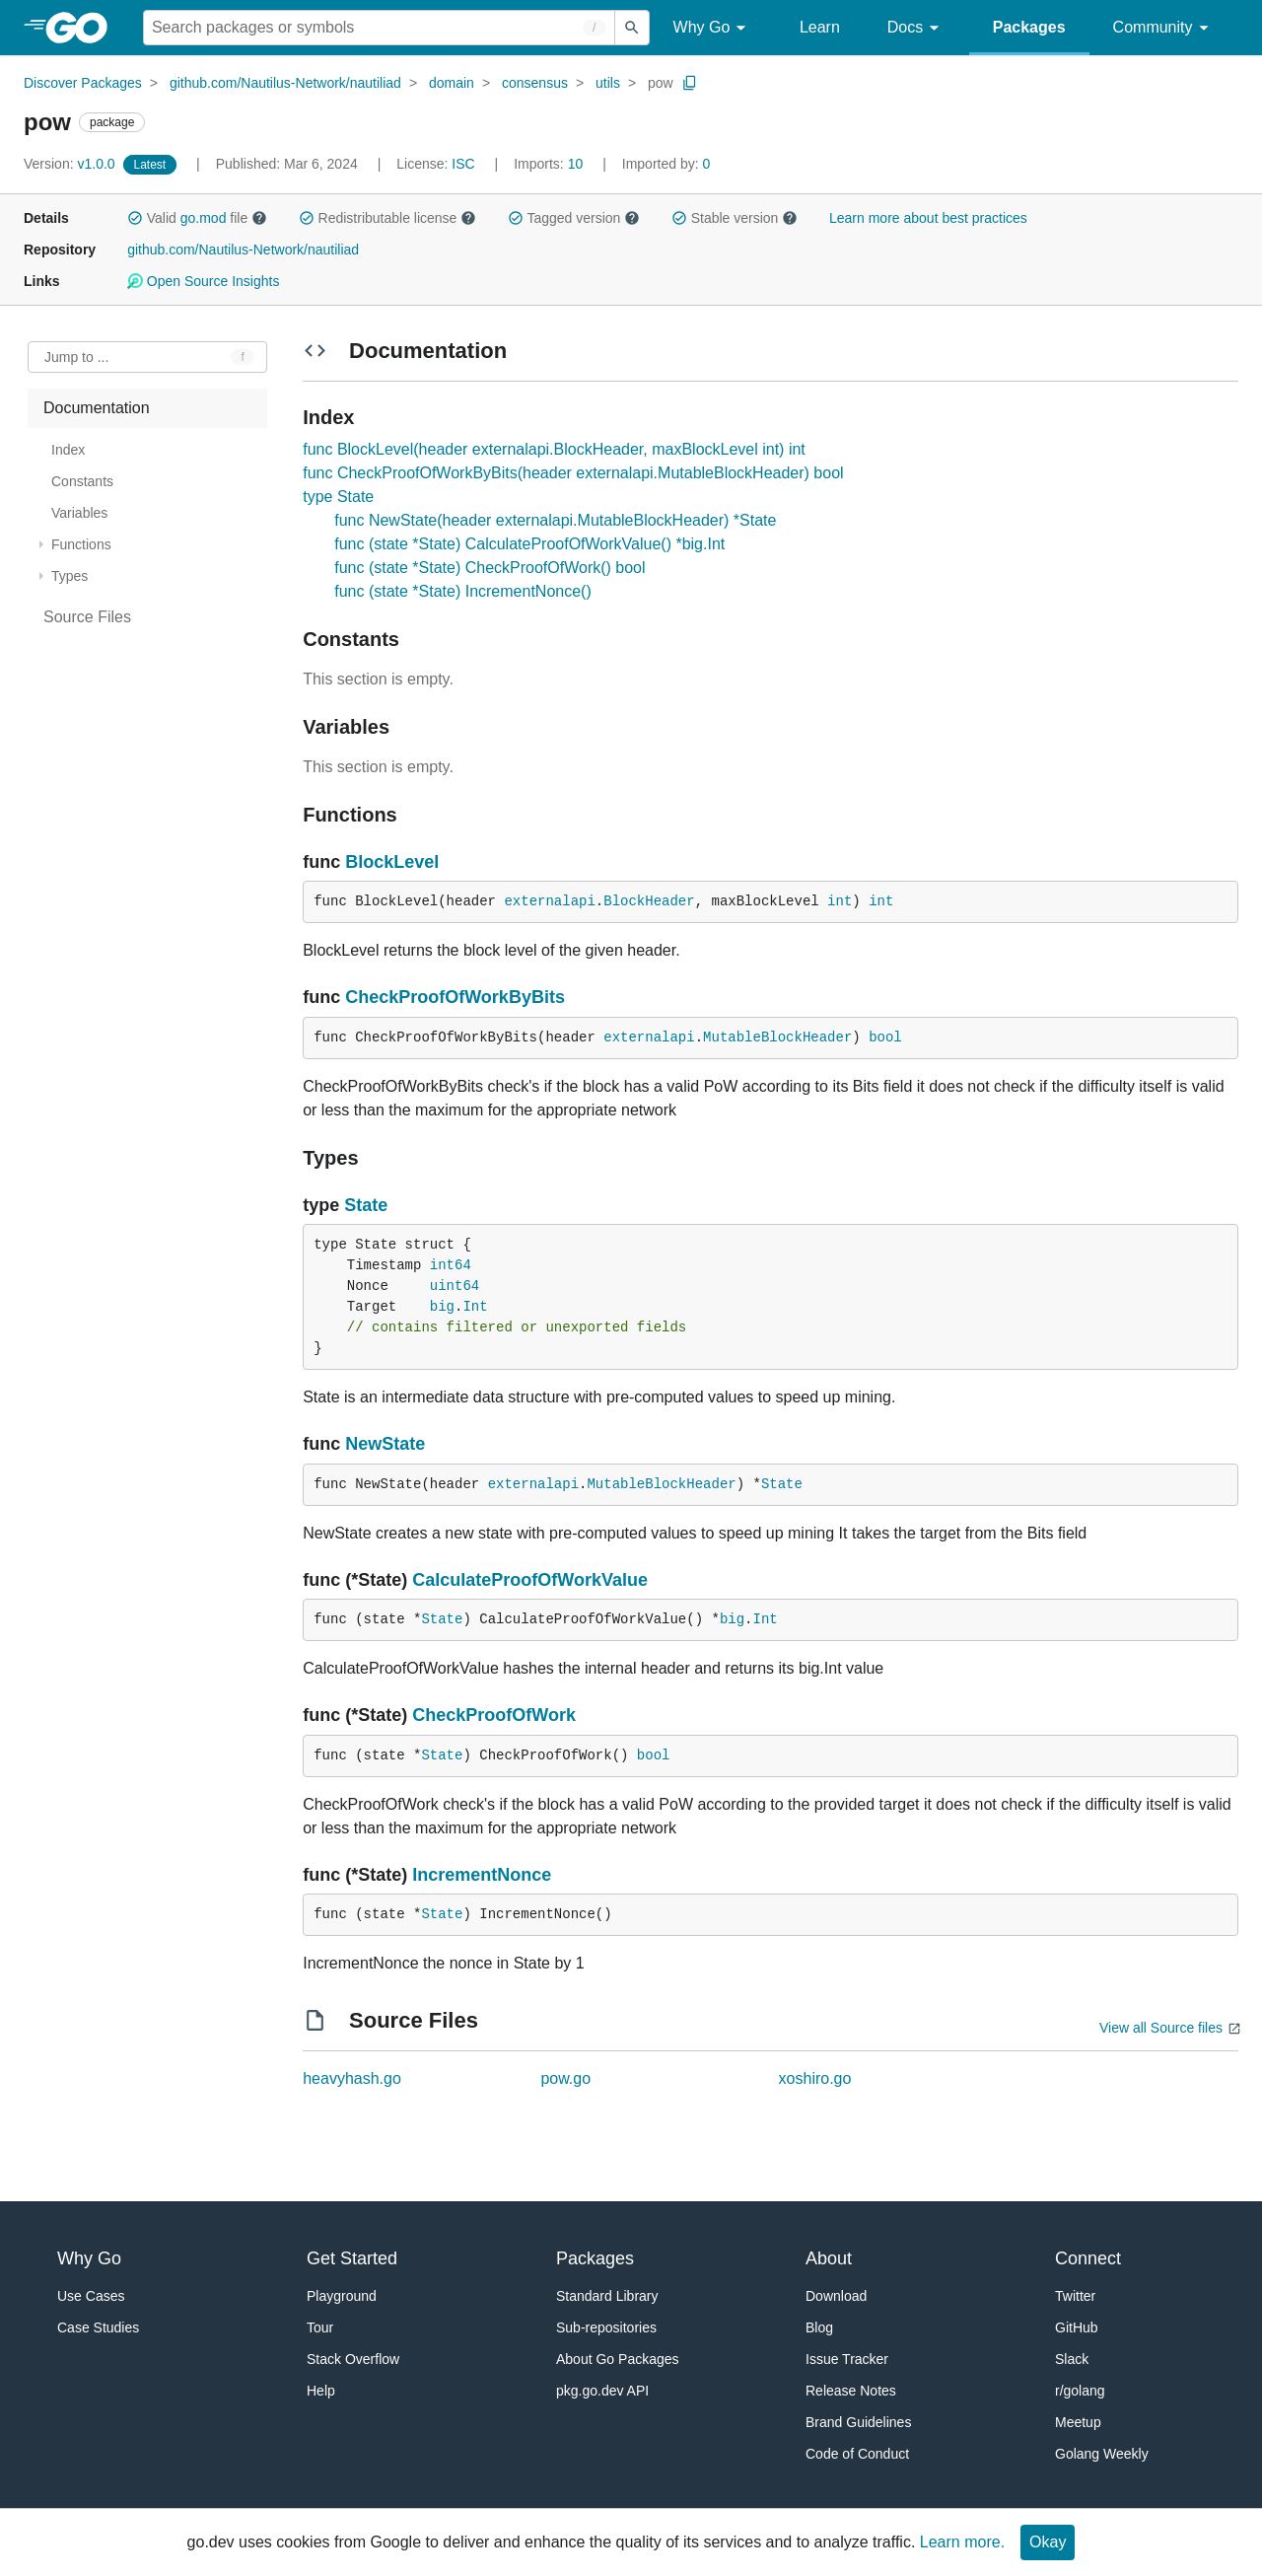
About (829, 2258)
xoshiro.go (815, 2078)
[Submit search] (632, 27)
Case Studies (98, 2327)
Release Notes (851, 2390)
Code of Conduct (857, 2454)
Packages (1029, 27)
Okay (1047, 2542)
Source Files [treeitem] (87, 616)
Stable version (734, 218)
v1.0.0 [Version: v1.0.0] (71, 164)
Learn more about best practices (928, 218)
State (365, 1205)
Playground (342, 2296)
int (839, 901)
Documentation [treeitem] (96, 407)
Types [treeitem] (69, 576)
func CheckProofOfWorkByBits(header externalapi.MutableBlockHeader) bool (573, 473)
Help (321, 2390)
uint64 (454, 1286)
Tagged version (574, 218)
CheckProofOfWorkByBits (455, 997)
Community (1164, 28)
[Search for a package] (379, 27)
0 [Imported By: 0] (666, 164)
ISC (463, 164)
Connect (1088, 2258)
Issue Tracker (847, 2359)
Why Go (712, 28)
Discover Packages (83, 83)
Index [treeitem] (68, 450)
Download (836, 2296)
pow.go (565, 2078)
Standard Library (607, 2296)
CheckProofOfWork (494, 1715)
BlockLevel (392, 862)
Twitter (1075, 2296)
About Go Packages (617, 2359)
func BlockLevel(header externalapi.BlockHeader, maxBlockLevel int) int (554, 449)
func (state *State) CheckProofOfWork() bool (489, 567)
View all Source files (1161, 2028)
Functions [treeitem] (81, 544)
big (442, 1307)
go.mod (203, 218)
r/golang (1080, 2390)
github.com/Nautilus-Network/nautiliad (285, 83)
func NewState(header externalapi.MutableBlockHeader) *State (555, 520)
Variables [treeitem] (79, 513)
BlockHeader (648, 901)
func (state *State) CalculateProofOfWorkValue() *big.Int (529, 544)
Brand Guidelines (858, 2422)
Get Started (352, 2258)
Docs (916, 28)
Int (474, 1307)
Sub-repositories (606, 2327)
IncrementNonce (481, 1875)
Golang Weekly (1102, 2454)
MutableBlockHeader (777, 1037)
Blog (819, 2327)
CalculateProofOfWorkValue (530, 1580)
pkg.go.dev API (602, 2390)
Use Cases (90, 2296)
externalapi (549, 901)
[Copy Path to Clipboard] (690, 83)
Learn (820, 27)
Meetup (1078, 2422)
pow (660, 83)
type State (338, 496)
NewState (385, 1444)
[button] (135, 218)
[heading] (83, 27)
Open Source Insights (203, 281)
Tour (320, 2327)
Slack (1071, 2359)
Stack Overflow (353, 2359)
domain (451, 83)
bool (885, 1037)
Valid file (197, 218)
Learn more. (962, 2542)
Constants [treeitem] (82, 481)
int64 (450, 1265)
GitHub (1076, 2327)
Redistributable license (387, 218)
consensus (535, 83)
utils (608, 83)
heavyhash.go (352, 2078)
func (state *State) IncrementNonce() (463, 591)
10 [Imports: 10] (550, 164)
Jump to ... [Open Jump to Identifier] (76, 357)
